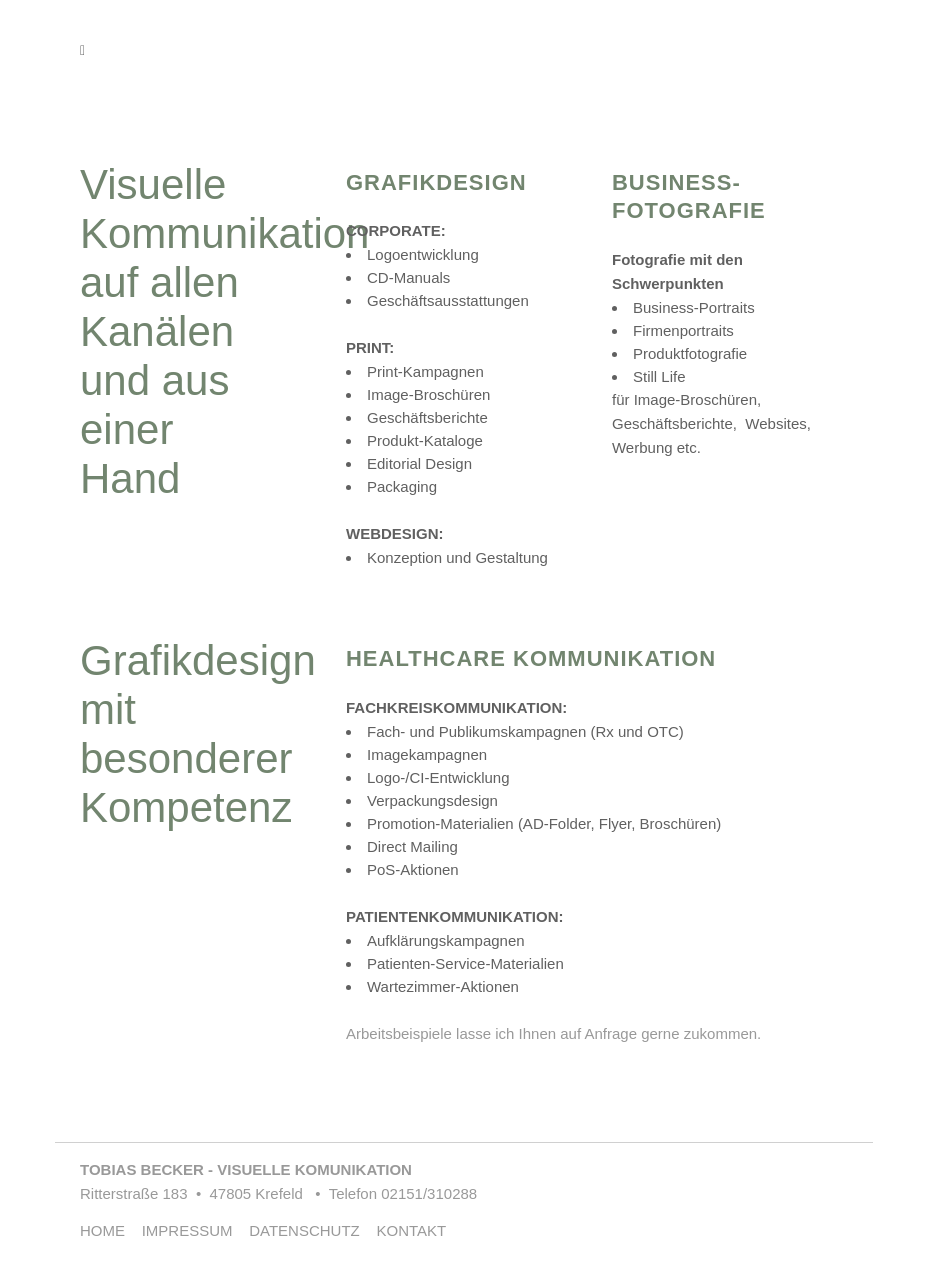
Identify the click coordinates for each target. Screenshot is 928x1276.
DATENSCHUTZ (310, 1230)
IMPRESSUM (193, 1230)
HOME (109, 1230)
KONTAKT (411, 1230)
